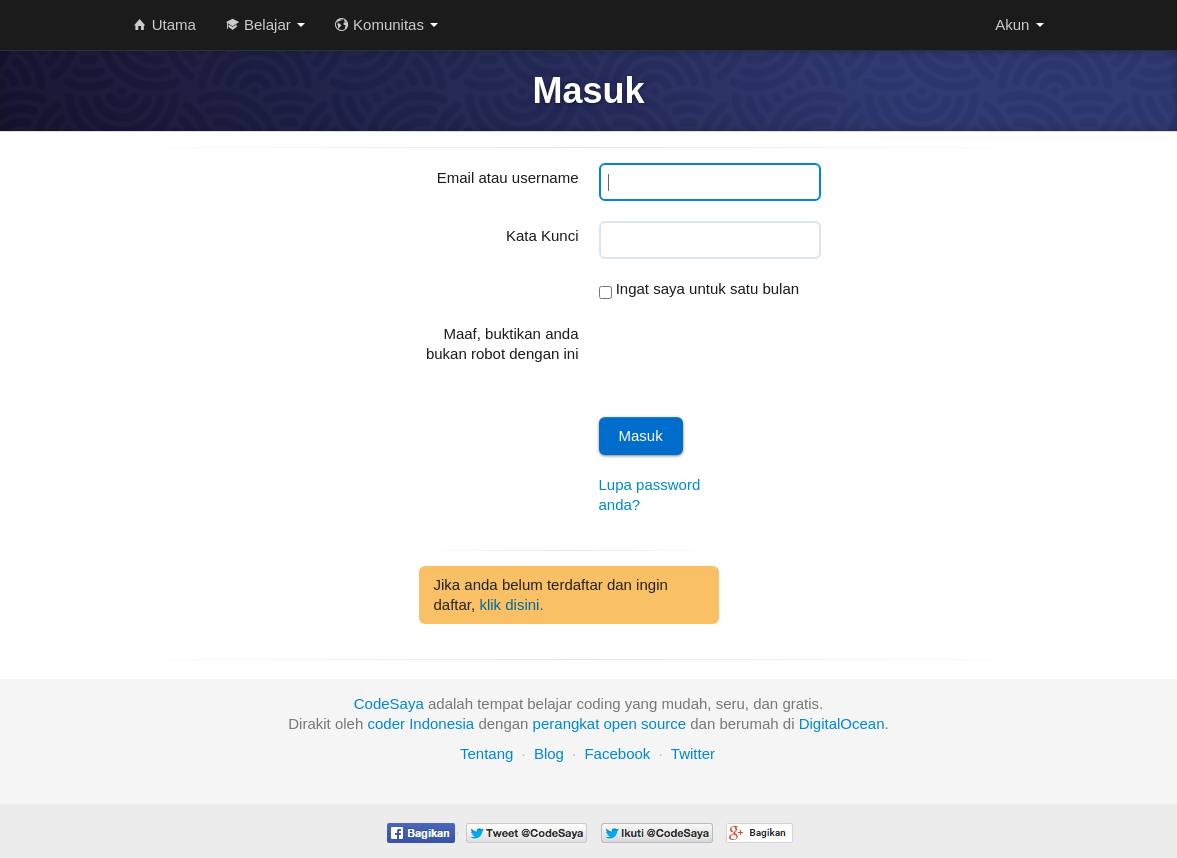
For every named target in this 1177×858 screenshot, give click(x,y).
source (663, 723)
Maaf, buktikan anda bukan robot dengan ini (502, 343)
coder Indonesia (420, 723)
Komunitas (386, 24)
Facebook (617, 753)
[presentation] (751, 358)
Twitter (693, 753)
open (620, 723)
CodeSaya (389, 703)
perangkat (566, 723)
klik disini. (511, 604)
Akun (1019, 24)
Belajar (265, 24)
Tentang (486, 753)
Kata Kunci (542, 235)
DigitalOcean (842, 723)
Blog (549, 753)
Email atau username (508, 177)
